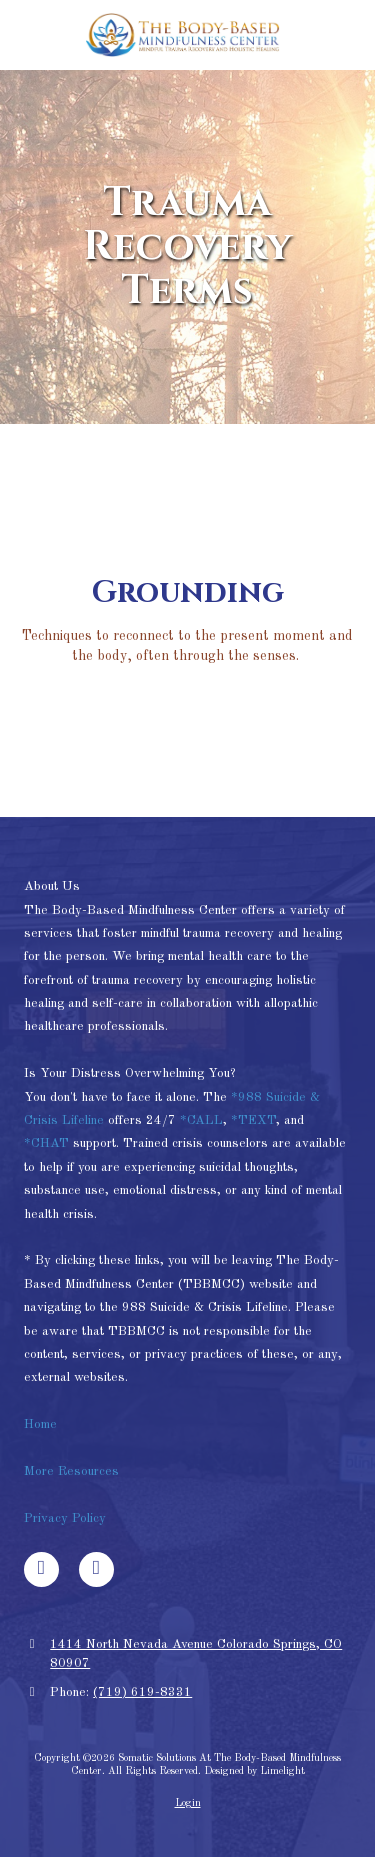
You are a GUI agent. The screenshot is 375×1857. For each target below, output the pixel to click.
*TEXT (253, 1120)
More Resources (71, 1471)
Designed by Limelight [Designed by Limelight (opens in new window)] (254, 1771)
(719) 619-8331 (142, 1692)
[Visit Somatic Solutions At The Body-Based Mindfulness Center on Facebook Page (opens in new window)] (41, 1569)
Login (188, 1803)
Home (42, 1424)
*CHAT (46, 1143)
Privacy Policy (65, 1518)
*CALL (201, 1120)
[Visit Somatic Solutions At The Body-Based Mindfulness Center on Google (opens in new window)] (96, 1569)
